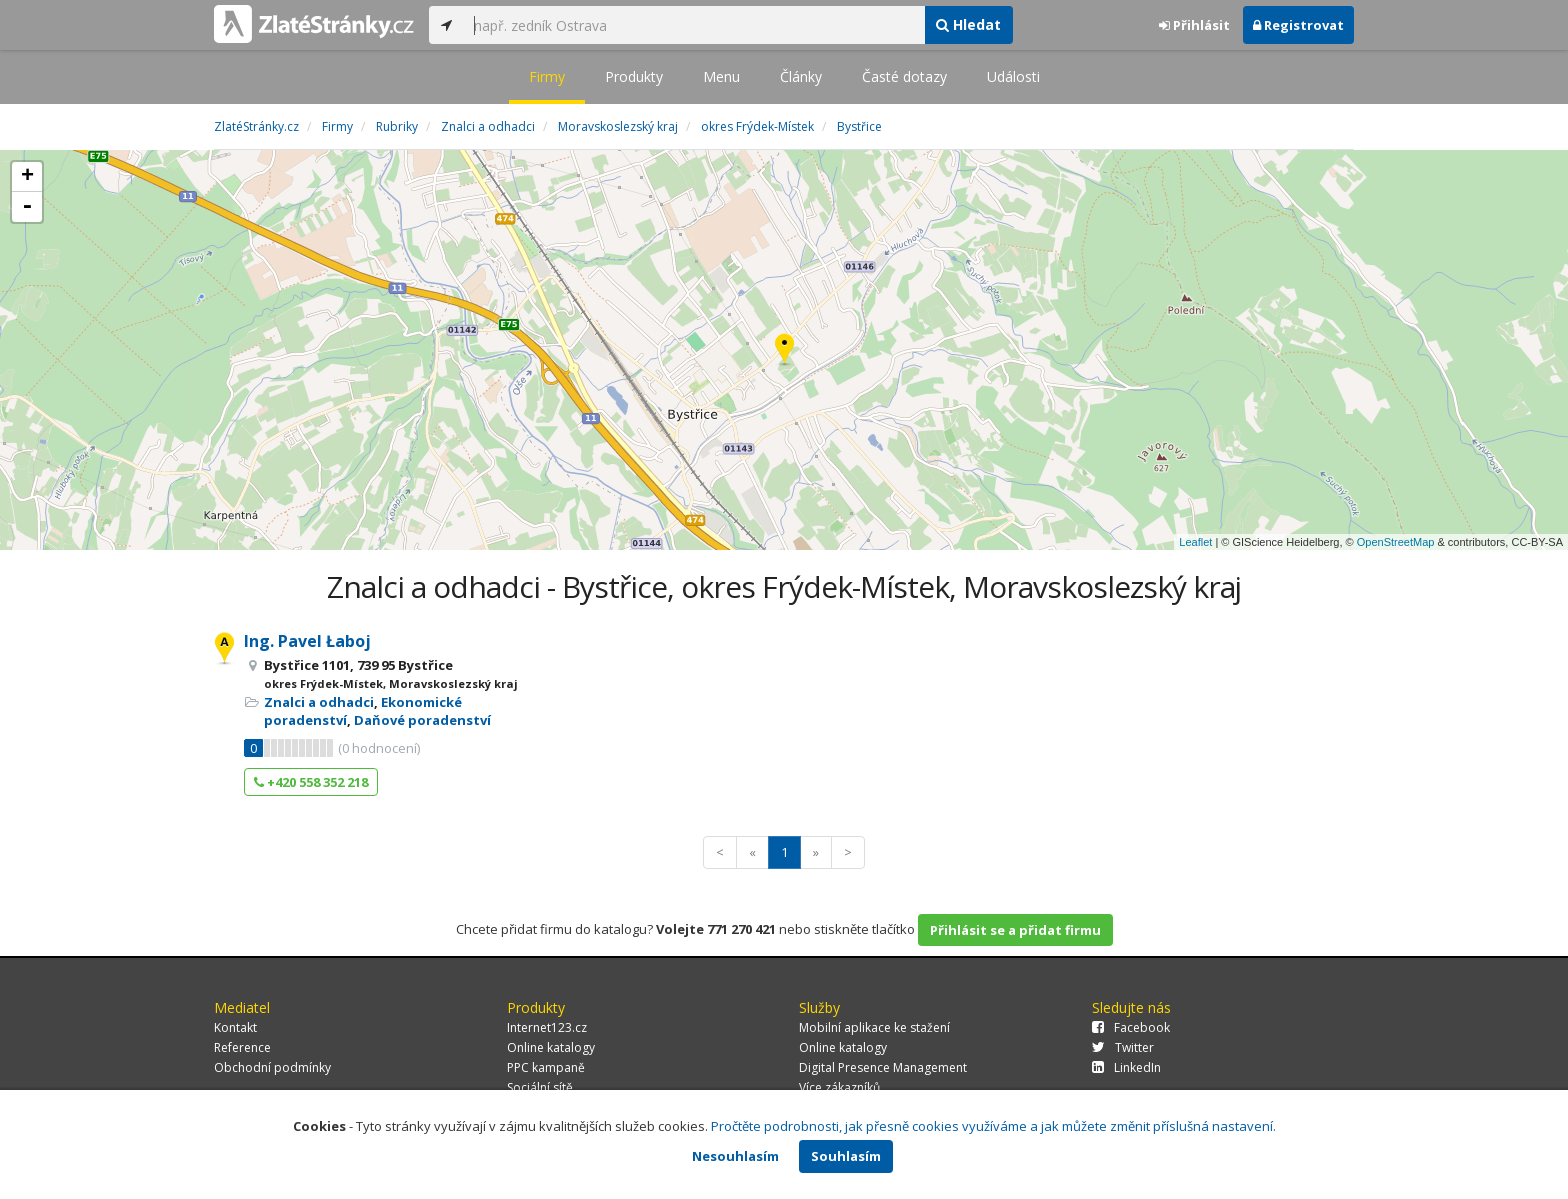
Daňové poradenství (422, 720)
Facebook (1131, 1027)
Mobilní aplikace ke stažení (874, 1027)
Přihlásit (1194, 25)
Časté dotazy (904, 76)
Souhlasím (846, 1156)
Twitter (1123, 1047)
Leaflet (1195, 542)
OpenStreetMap (1396, 542)
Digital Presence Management (883, 1067)
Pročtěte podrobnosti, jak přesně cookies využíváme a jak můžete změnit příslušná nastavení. (993, 1126)
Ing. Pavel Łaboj (307, 641)
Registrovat (1298, 25)
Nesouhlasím (735, 1156)
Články (801, 76)
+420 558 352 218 (311, 782)
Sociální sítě (540, 1087)
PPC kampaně (546, 1067)
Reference (242, 1047)
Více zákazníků (839, 1087)
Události (1013, 76)
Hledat (968, 24)
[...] (694, 25)
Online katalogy (551, 1047)
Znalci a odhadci (319, 702)
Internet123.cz (547, 1027)
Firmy (547, 76)
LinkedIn (1126, 1067)
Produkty (634, 76)
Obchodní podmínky (272, 1067)
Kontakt (235, 1027)
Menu (721, 76)
